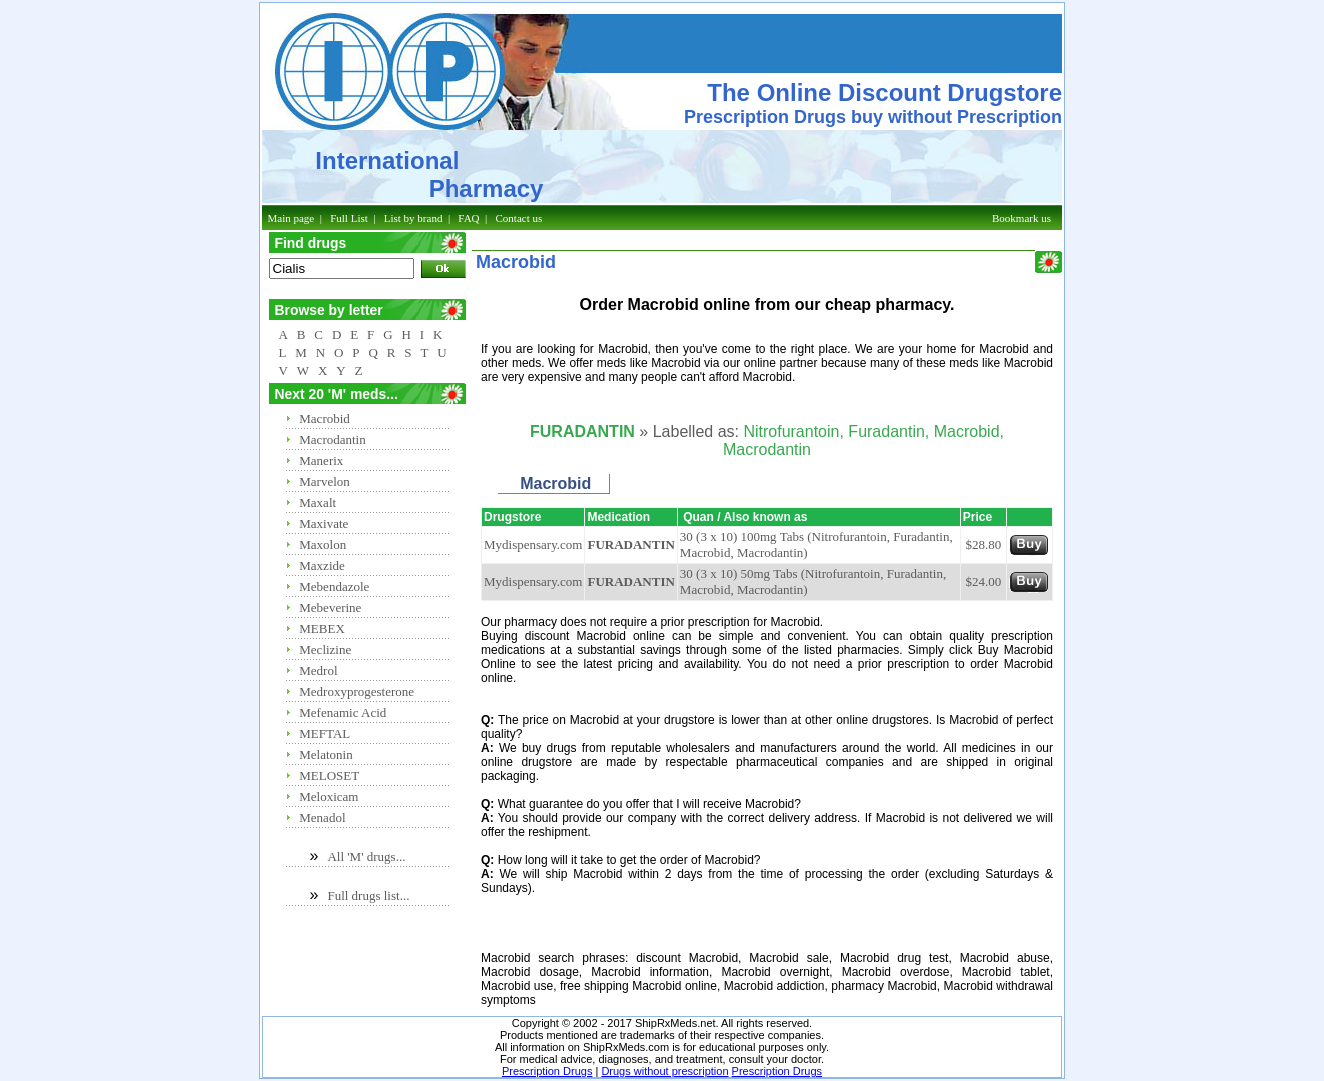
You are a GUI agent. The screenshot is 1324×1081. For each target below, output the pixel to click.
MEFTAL (324, 733)
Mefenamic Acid (342, 712)
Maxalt (317, 502)
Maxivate (323, 523)
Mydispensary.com (533, 544)
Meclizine (325, 649)
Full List (349, 218)
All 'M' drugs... (366, 856)
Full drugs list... (368, 895)
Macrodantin (332, 439)
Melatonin (325, 754)
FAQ (468, 218)
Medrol (318, 670)
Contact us (519, 218)
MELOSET (329, 775)
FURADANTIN (630, 544)
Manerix (321, 460)
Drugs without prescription (664, 1071)
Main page (291, 218)
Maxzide (321, 565)
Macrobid (324, 418)
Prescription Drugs (547, 1071)
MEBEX (322, 628)
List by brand (413, 218)
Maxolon (322, 544)
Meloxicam (328, 796)
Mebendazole (334, 586)
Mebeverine (330, 607)
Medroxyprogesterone (356, 691)
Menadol (322, 817)
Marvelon (324, 481)
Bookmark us (1021, 218)
